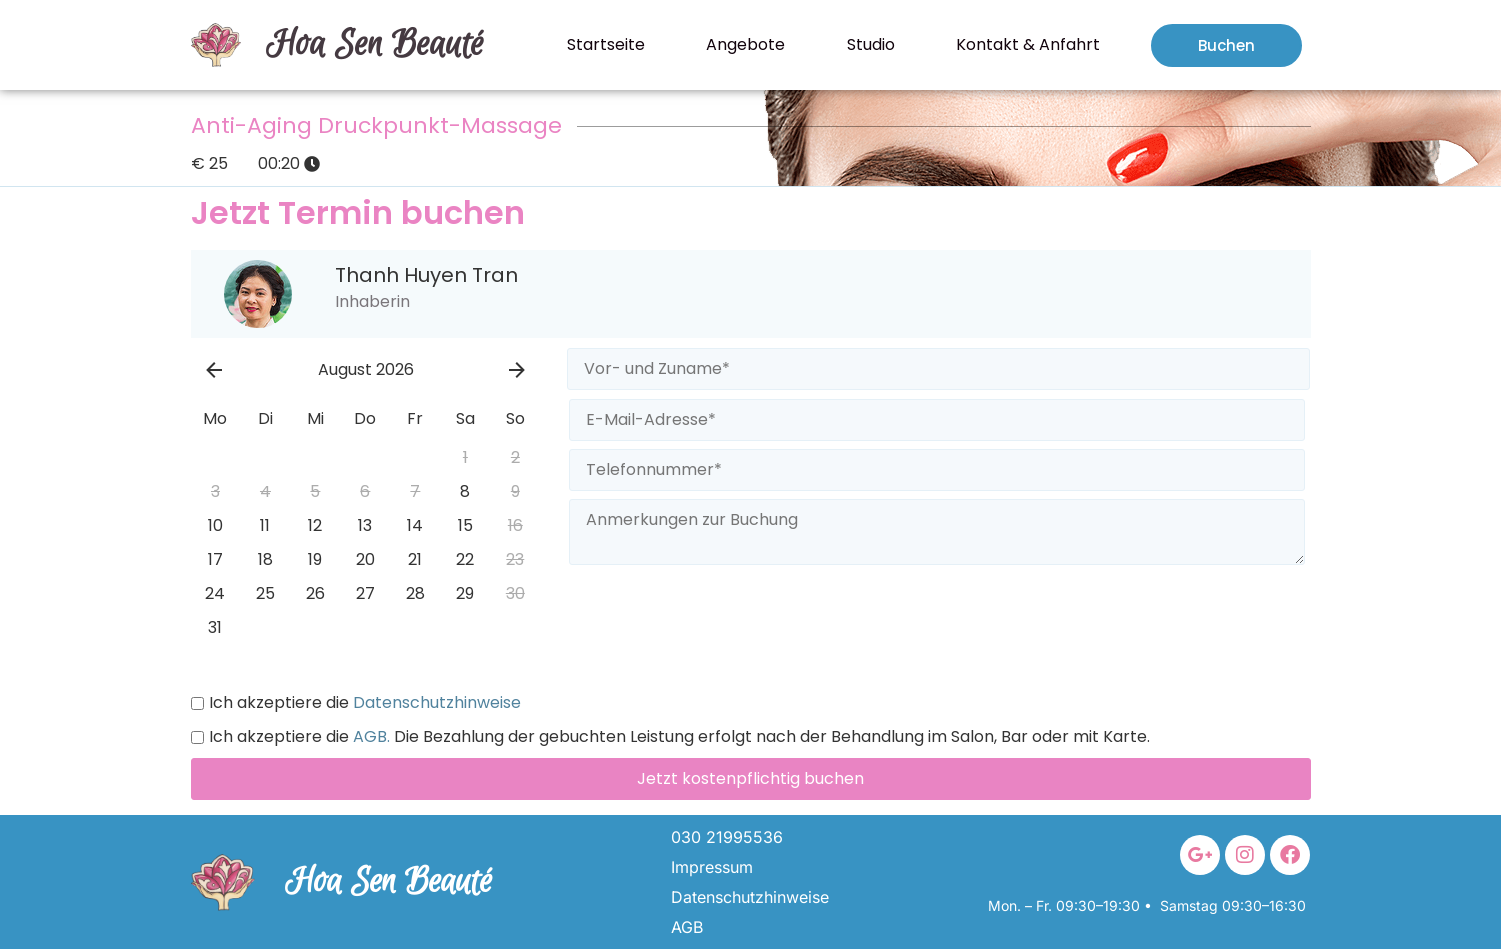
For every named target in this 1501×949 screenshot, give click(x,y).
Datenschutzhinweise (435, 703)
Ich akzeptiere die (356, 703)
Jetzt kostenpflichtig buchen (750, 778)
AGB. (369, 737)
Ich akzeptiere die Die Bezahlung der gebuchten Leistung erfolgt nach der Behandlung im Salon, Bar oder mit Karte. (670, 737)
